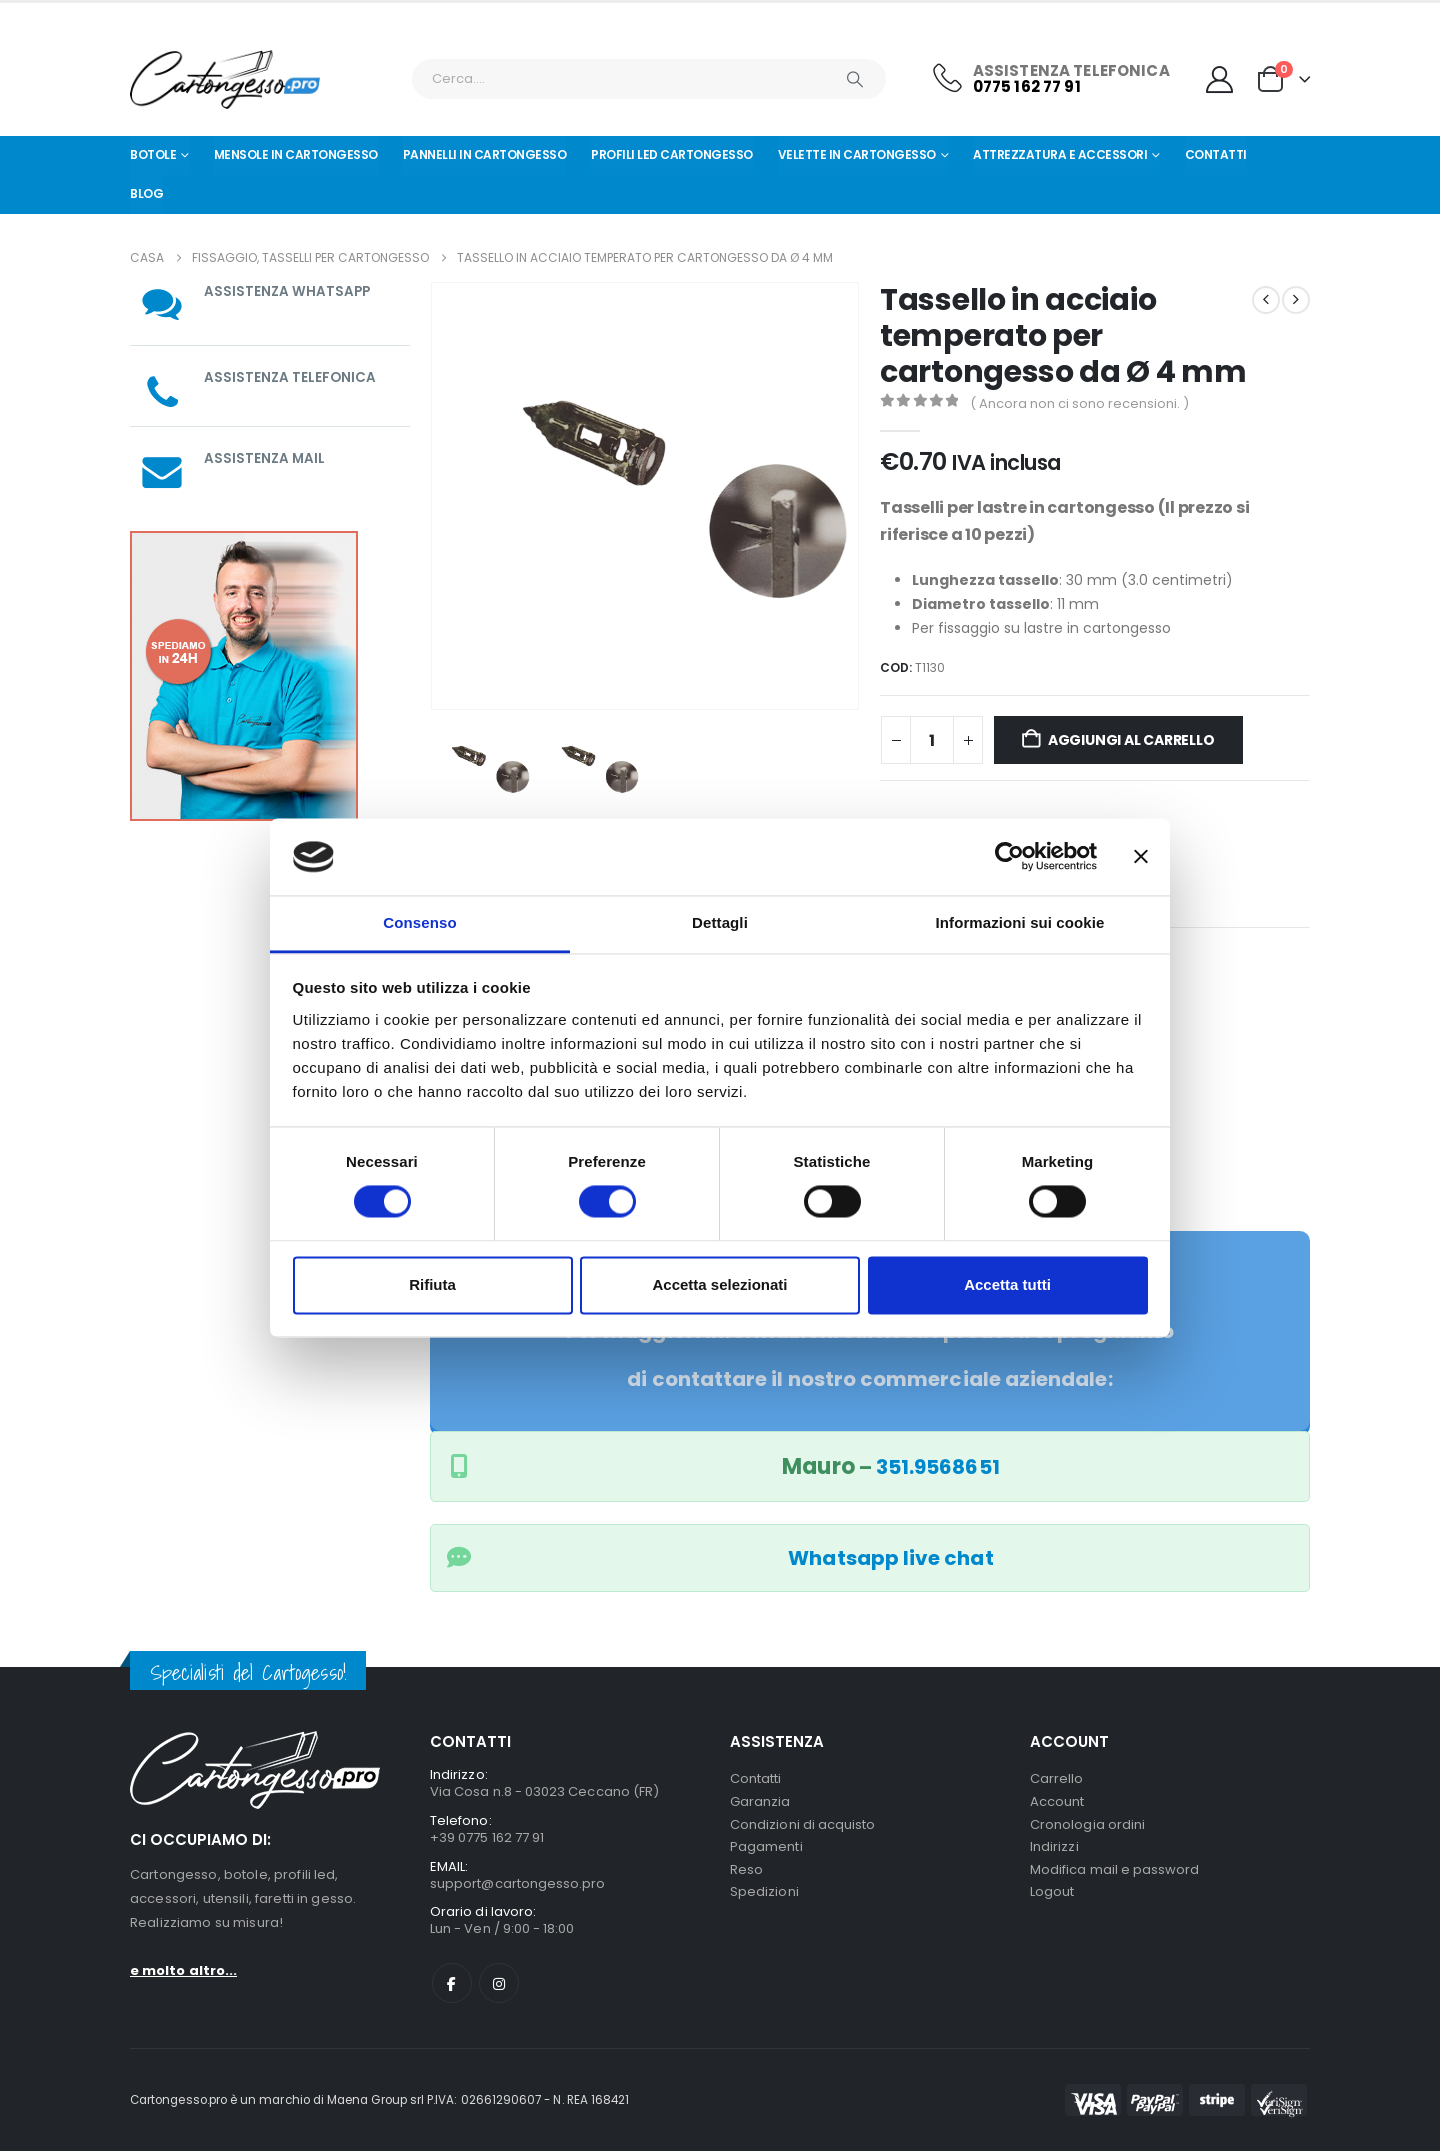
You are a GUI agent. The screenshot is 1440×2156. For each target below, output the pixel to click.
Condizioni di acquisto (802, 1827)
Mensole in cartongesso (296, 154)
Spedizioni (764, 1899)
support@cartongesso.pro (518, 1886)
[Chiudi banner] (1141, 857)
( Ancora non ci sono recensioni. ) (1079, 403)
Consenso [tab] (419, 922)
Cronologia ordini (1087, 1827)
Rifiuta (432, 1284)
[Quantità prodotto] (932, 740)
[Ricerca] (855, 79)
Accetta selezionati (719, 1284)
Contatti (1216, 154)
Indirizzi (1054, 1851)
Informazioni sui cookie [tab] (1020, 922)
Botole (153, 154)
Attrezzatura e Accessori (1060, 154)
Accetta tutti (1007, 1284)
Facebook (452, 1988)
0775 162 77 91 (1027, 86)
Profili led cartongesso (672, 154)
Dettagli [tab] (720, 922)
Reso (746, 1875)
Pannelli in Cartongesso (485, 154)
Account (1057, 1803)
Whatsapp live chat (890, 1558)
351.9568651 (938, 1467)
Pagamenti (766, 1851)
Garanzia (760, 1803)
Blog (146, 193)
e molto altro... (183, 1970)
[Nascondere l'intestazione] (225, 79)
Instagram (499, 1988)
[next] (1296, 300)
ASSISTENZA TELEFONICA (291, 377)
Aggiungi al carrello (1131, 740)
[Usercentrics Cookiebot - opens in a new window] (1009, 857)
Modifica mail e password (1115, 1875)
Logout (1052, 1899)
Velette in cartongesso (857, 154)
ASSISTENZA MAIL (265, 458)
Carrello (1057, 1779)
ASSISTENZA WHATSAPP (288, 291)
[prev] (1266, 300)
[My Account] (1220, 79)
